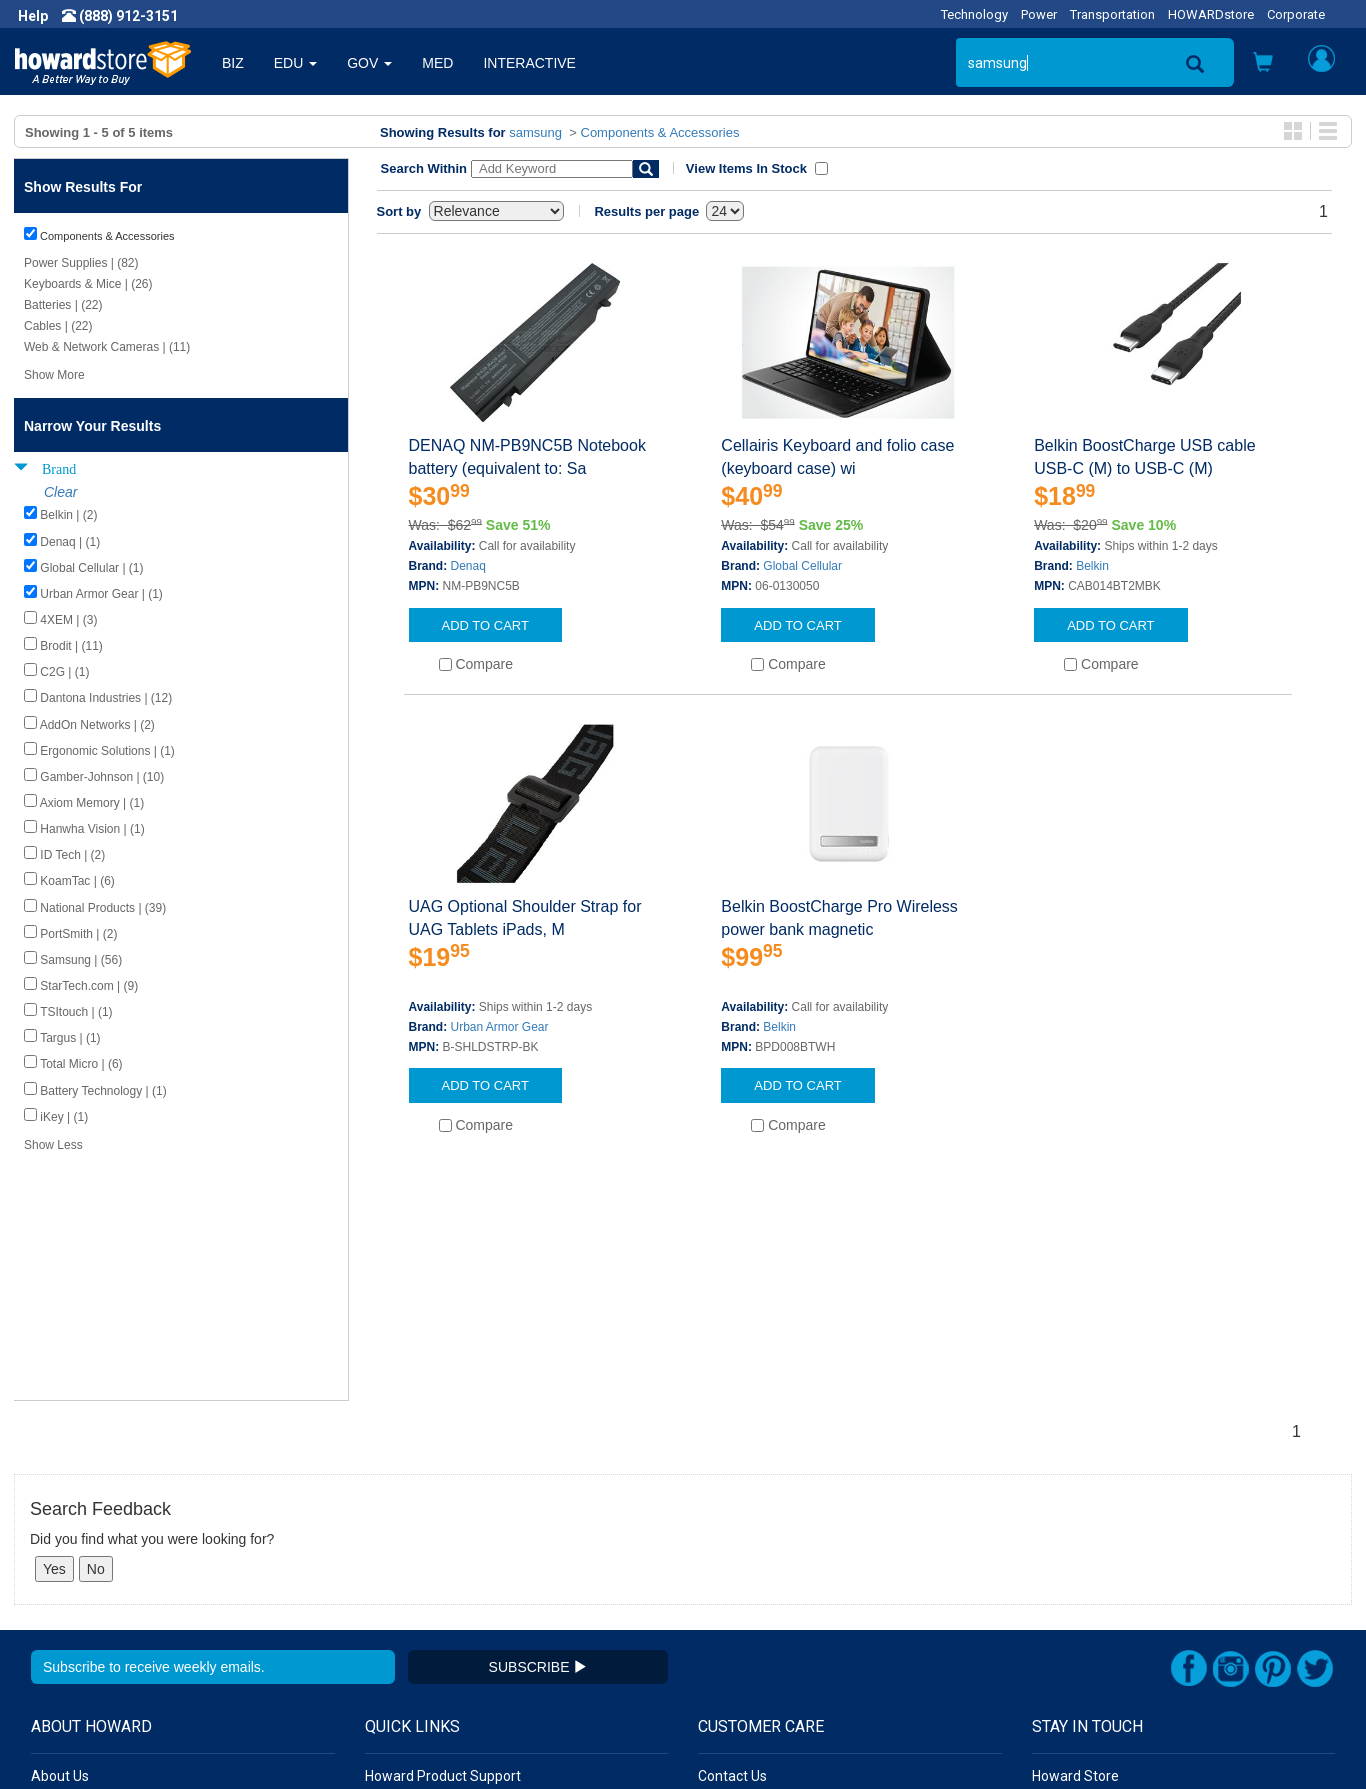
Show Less (53, 1145)
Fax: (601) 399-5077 (1095, 1595)
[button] (1263, 64)
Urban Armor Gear (500, 1027)
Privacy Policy (74, 1595)
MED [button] (437, 63)
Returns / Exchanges (763, 1595)
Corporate (1296, 14)
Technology (974, 14)
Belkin (1092, 566)
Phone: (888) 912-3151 (1104, 1575)
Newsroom (65, 1555)
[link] (1041, 1739)
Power (1039, 14)
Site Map (726, 1615)
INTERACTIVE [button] (529, 63)
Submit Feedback (420, 1555)
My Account (735, 1555)
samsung (535, 132)
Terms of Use (73, 1615)
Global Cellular (802, 566)
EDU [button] (295, 63)
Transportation (1112, 14)
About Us (60, 1535)
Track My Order (746, 1575)
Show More (54, 375)
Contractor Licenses (94, 1635)
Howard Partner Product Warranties (477, 1595)
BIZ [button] (233, 63)
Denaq (468, 566)
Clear (60, 492)
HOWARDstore (1211, 14)
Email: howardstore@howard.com (1139, 1615)
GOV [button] (369, 63)
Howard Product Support (443, 1535)
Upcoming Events (420, 1615)
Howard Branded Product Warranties (480, 1575)
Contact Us (732, 1535)
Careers (56, 1575)
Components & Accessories (660, 132)
